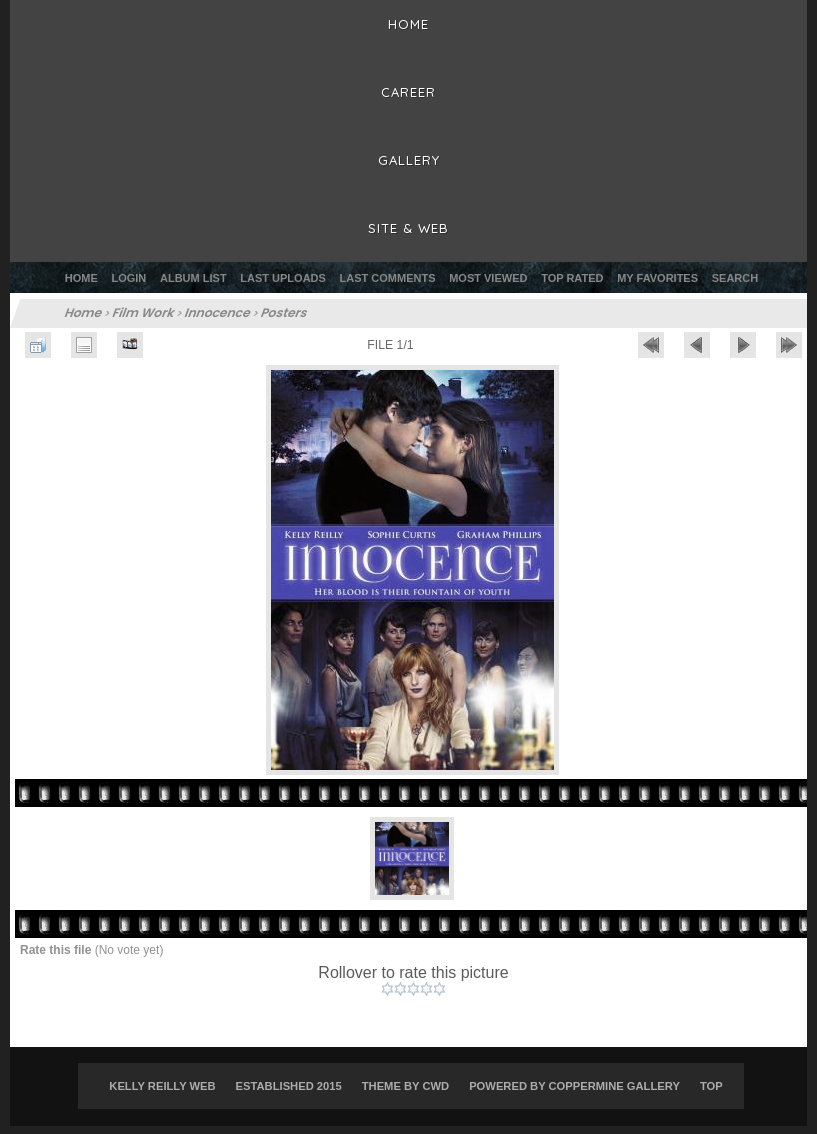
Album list (193, 278)
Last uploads (283, 278)
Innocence (218, 312)
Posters (284, 312)
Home (81, 278)
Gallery (409, 160)
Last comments (388, 278)
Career (408, 92)
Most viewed (488, 278)
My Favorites (657, 278)
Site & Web (408, 228)
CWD (435, 1095)
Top (711, 1095)
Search (735, 278)
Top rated (572, 278)
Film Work (144, 312)
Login (128, 278)
